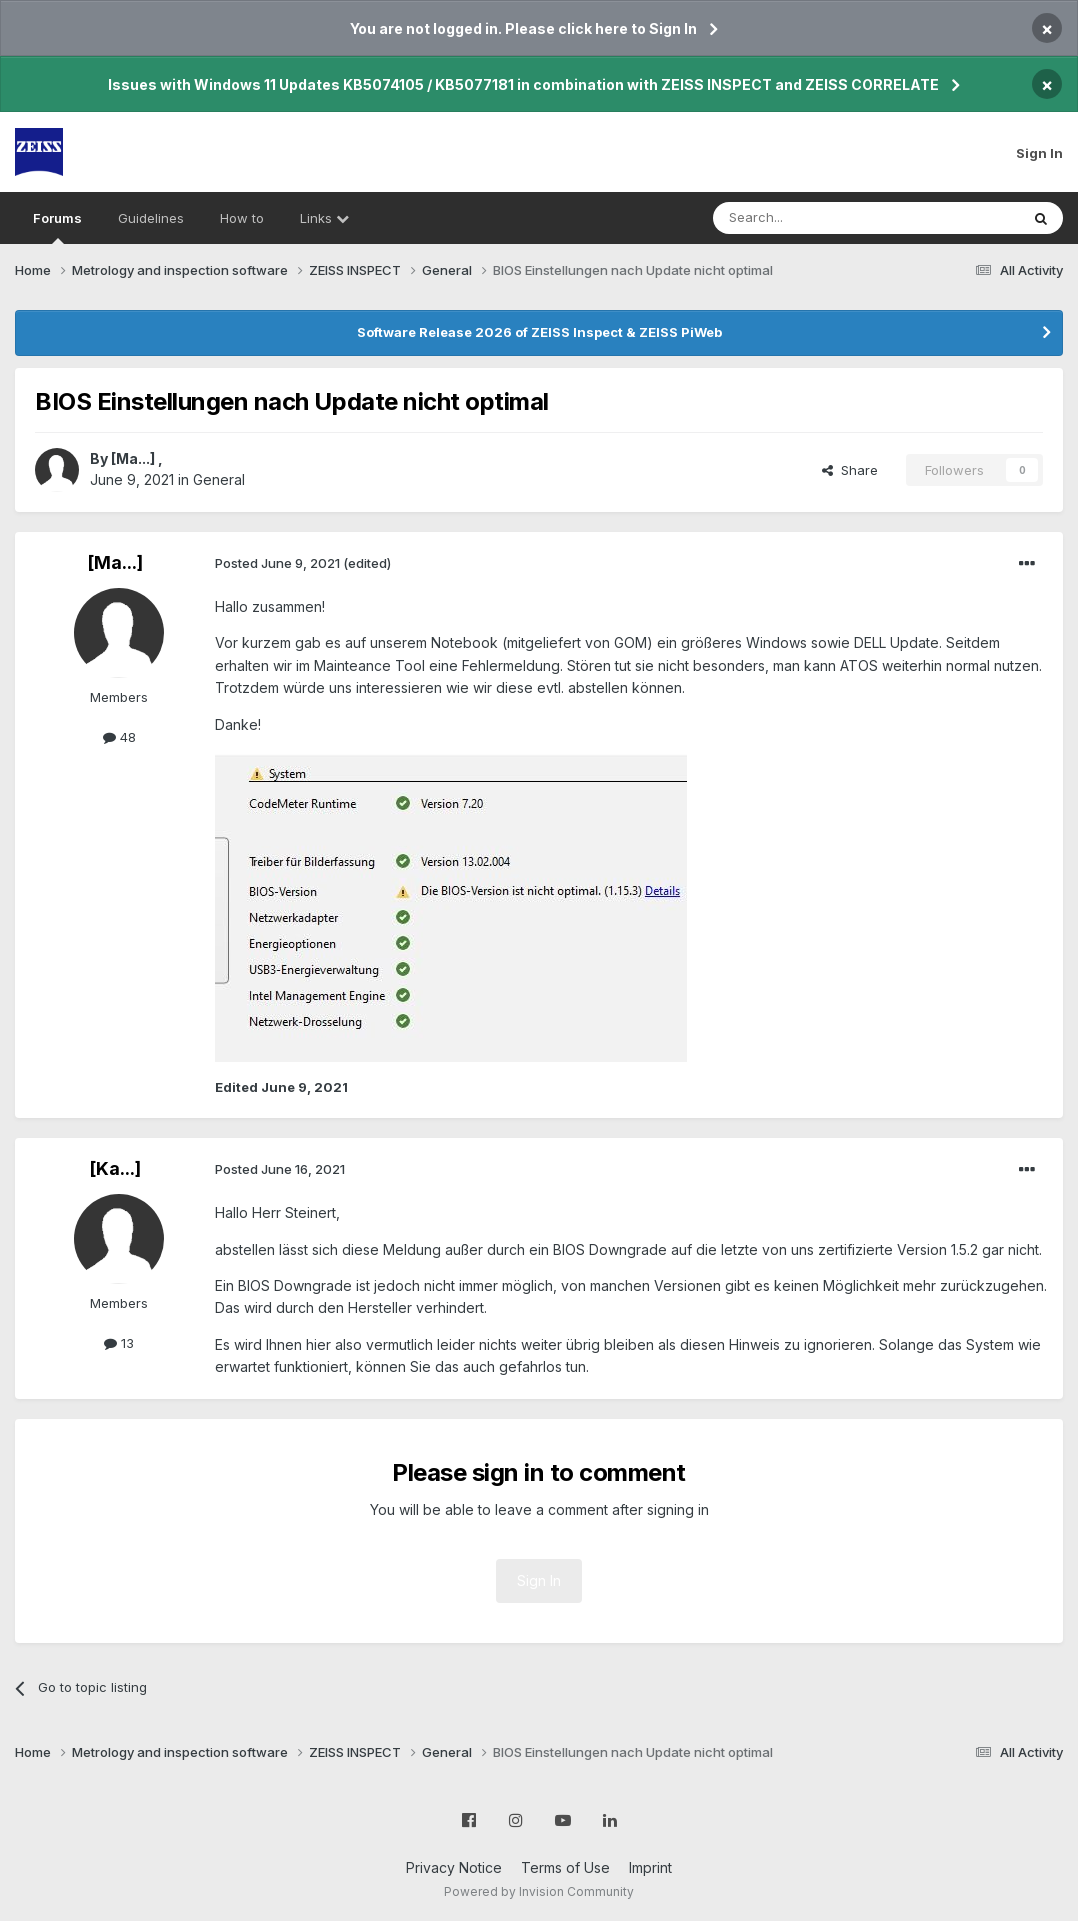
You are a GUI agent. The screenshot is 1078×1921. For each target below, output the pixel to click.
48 (119, 737)
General (219, 479)
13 (119, 1343)
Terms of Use (565, 1867)
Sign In (1039, 153)
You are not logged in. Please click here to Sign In (523, 28)
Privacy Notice (454, 1867)
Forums (57, 227)
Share (850, 470)
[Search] (815, 218)
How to (242, 218)
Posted (277, 563)
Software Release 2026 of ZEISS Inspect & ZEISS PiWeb (539, 332)
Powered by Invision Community (539, 1891)
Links (324, 218)
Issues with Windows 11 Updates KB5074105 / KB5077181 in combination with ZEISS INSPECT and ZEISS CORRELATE (523, 84)
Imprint (650, 1867)
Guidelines (151, 218)
